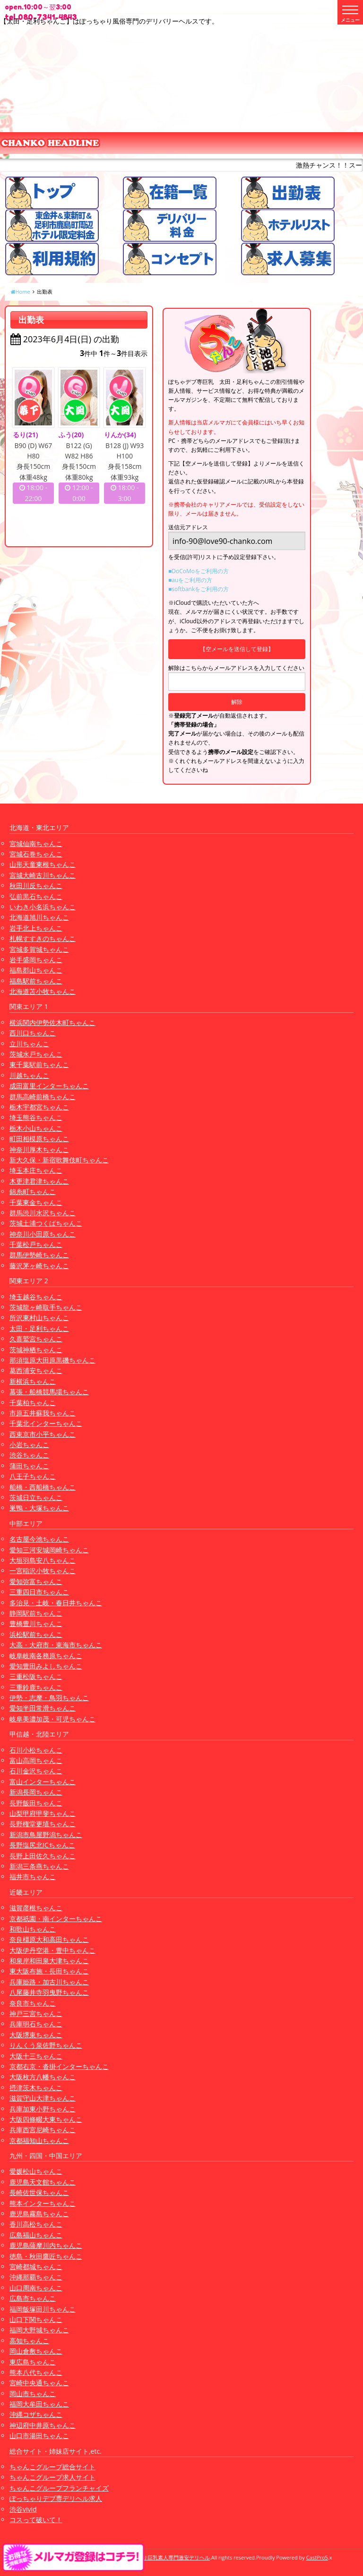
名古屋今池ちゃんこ (39, 1538)
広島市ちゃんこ (32, 2298)
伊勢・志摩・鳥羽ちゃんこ (49, 1697)
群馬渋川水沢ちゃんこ (42, 1212)
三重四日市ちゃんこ (39, 1591)
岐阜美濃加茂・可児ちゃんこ (52, 1718)
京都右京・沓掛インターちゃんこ (59, 2066)
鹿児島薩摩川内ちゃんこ (45, 2245)
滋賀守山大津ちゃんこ (42, 2097)
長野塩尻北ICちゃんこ (42, 1844)
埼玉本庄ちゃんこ (35, 1170)
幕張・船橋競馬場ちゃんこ (49, 1391)
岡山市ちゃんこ (32, 2393)
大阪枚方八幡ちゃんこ (42, 2076)
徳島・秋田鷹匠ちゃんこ (45, 2256)
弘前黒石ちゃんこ (35, 896)
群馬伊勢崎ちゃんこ (39, 1254)
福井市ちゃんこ (32, 1876)
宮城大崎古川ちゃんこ (42, 875)
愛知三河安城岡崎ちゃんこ (49, 1549)
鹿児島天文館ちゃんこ (42, 2182)
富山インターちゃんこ (42, 1781)
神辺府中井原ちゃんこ (42, 2425)
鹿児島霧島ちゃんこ (39, 2213)
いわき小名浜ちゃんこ (42, 906)
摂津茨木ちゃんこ (35, 2087)
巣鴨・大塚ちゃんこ (39, 1507)
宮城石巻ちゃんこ (35, 853)
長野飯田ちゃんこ (35, 1802)
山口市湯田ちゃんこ (39, 2435)
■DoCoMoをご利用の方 (198, 571)
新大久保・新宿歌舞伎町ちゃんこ (59, 1159)
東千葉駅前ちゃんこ (39, 1064)
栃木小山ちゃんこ (35, 1128)
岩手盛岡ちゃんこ (35, 959)
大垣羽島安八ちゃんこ (42, 1560)
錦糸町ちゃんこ (32, 1191)
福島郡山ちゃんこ (35, 970)
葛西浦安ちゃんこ (35, 1370)
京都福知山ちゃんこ (39, 2140)
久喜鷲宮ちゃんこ (35, 1338)
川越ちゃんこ (29, 1075)
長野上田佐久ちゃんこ (42, 1855)
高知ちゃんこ (29, 2340)
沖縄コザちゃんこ (35, 2414)
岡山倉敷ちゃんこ (35, 2351)
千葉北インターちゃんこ (45, 1423)
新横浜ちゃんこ (32, 1381)
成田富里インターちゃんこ (49, 1085)
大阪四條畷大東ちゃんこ (45, 2119)
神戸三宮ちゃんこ (35, 2013)
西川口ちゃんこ (32, 1032)
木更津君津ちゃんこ (39, 1181)
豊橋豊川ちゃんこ (35, 1623)
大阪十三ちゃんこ (35, 2055)
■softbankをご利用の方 (198, 589)
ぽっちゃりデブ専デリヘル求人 (55, 2498)
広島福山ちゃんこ (35, 2234)
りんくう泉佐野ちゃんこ (45, 2045)
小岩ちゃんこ (29, 1444)
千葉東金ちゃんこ (35, 1202)
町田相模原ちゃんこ (39, 1138)
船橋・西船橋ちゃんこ (42, 1487)
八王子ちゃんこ (32, 1476)
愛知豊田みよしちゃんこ (45, 1665)
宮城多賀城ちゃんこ (39, 949)
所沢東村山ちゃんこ (39, 1317)
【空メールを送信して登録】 (237, 649)
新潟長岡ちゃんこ (35, 1792)
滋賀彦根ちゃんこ (35, 1907)
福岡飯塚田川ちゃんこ (42, 2309)
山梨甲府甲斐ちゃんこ (42, 1813)
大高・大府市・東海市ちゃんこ (55, 1644)
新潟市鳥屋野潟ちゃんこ (45, 1834)
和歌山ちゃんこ (32, 1928)
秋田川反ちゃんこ (35, 885)
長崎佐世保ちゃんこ (39, 2192)
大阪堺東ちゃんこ (35, 2034)
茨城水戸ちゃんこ (35, 1054)
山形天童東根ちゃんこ (42, 864)
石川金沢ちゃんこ (35, 1770)
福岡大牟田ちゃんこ (39, 2403)
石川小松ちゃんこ (35, 1750)
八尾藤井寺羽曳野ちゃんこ (49, 1992)
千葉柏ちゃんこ (32, 1402)
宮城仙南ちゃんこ (35, 843)
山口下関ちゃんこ (35, 2319)
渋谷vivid (23, 2509)
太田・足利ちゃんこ (39, 1328)
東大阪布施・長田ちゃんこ (49, 1970)
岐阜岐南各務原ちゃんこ (45, 1655)
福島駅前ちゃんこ (35, 980)
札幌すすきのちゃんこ (42, 938)
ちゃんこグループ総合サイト (52, 2466)
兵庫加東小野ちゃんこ (42, 2108)
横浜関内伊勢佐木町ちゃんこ (52, 1022)
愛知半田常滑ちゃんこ (42, 1707)
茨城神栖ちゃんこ (35, 1349)
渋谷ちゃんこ (29, 1454)
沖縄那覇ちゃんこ (35, 2276)
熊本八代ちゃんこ (35, 2372)
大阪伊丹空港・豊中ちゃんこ (52, 1950)
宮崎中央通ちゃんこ (39, 2382)
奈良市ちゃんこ (32, 2003)
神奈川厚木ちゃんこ (39, 1149)
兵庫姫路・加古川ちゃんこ (49, 1981)
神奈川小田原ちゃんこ (42, 1233)
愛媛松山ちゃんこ (35, 2171)
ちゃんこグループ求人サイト (52, 2477)
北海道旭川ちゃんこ (39, 917)
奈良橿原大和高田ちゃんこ (49, 1939)
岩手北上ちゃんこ (35, 928)
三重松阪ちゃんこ (35, 1676)
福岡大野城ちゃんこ (39, 2329)
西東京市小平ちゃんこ (42, 1434)
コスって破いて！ (35, 2519)
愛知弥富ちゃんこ (35, 1581)
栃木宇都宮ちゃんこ (39, 1106)
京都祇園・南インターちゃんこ (55, 1918)
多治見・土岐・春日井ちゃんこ (55, 1602)
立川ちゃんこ (29, 1043)
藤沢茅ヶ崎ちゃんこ (39, 1265)
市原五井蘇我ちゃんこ (42, 1412)
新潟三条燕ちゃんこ (39, 1866)
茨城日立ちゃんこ (35, 1497)
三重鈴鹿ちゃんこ (35, 1687)
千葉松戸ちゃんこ (35, 1244)
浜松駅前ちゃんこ (35, 1634)
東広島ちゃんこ (32, 2361)
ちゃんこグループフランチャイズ (59, 2487)
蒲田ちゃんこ (29, 1465)
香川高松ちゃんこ (35, 2224)
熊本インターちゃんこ (42, 2203)
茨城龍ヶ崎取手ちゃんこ (45, 1307)
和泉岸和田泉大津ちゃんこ (49, 1960)
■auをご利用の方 (190, 580)
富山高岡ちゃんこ (35, 1760)
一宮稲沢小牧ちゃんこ (42, 1570)
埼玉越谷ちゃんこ (35, 1296)
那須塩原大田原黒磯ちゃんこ (52, 1360)
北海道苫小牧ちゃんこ (42, 991)
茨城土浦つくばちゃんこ (45, 1223)
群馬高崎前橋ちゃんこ (42, 1096)
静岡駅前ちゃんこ (35, 1613)
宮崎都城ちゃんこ (35, 2266)
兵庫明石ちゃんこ (35, 2023)
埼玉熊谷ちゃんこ (35, 1117)
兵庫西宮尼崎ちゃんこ (42, 2129)
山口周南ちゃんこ (35, 2287)
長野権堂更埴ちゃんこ (42, 1823)
